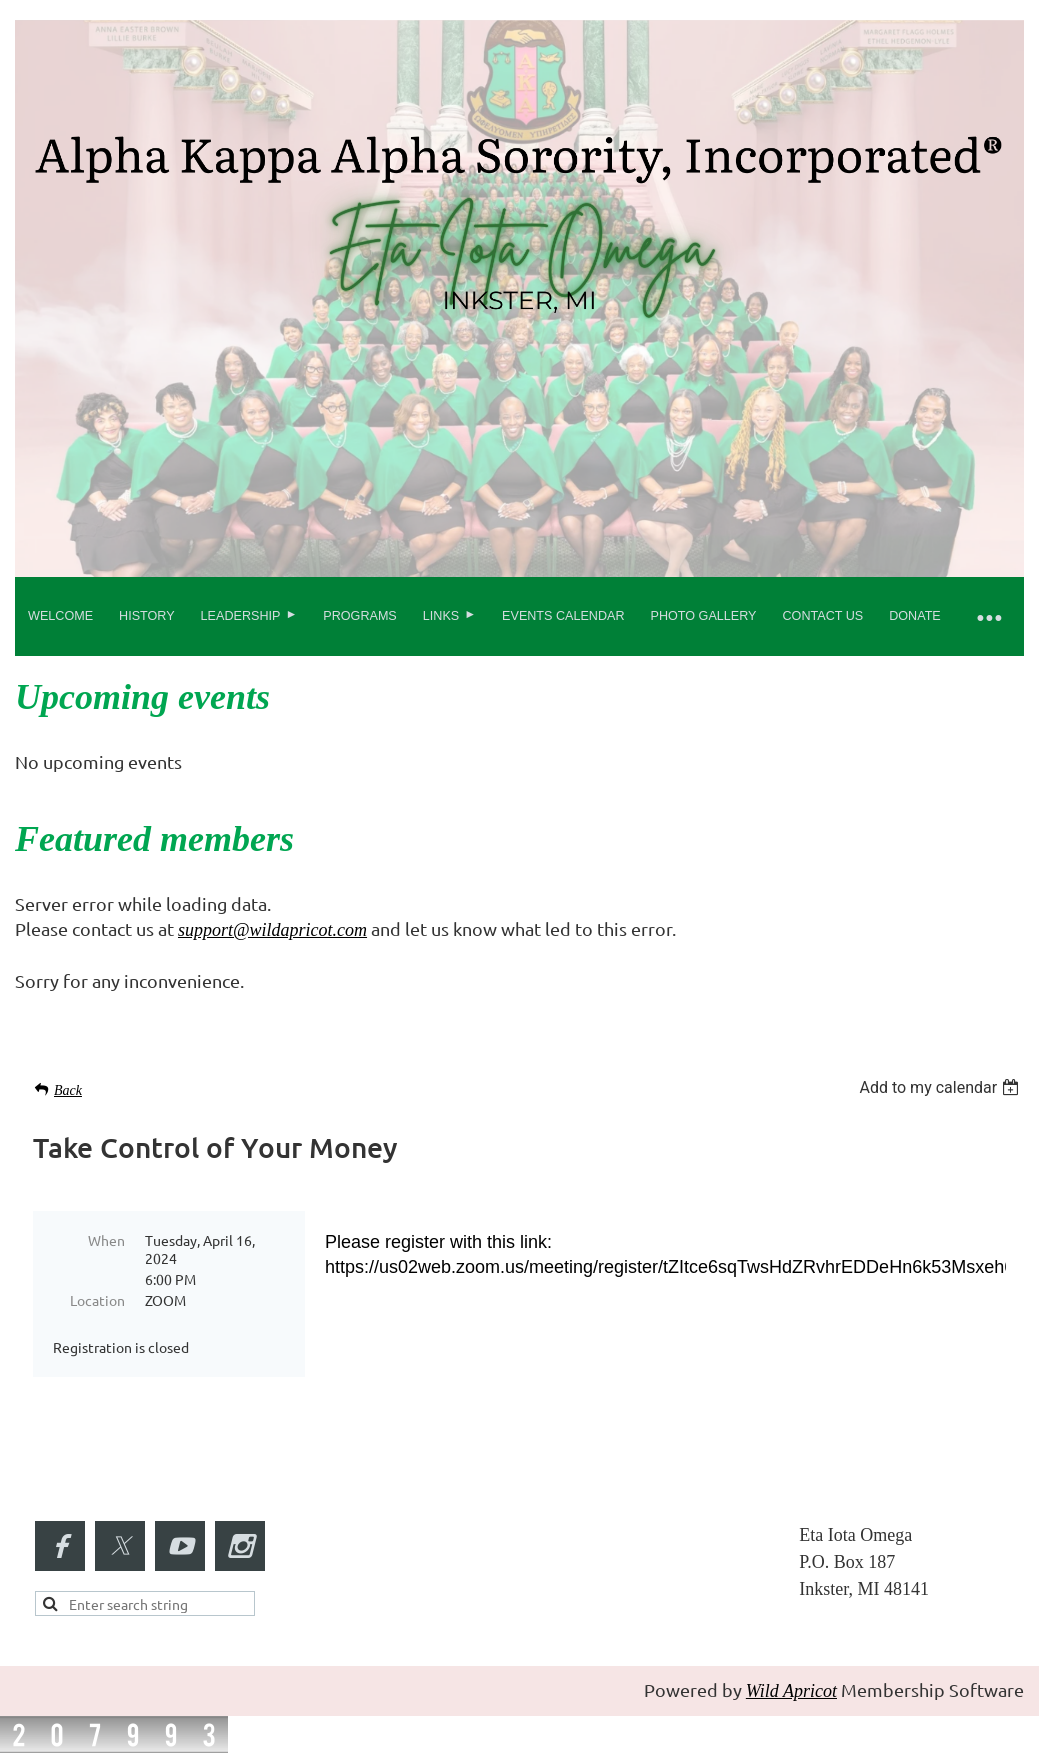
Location (97, 1300)
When (106, 1240)
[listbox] (941, 1087)
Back (68, 1090)
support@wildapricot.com (272, 930)
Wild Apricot (791, 1691)
